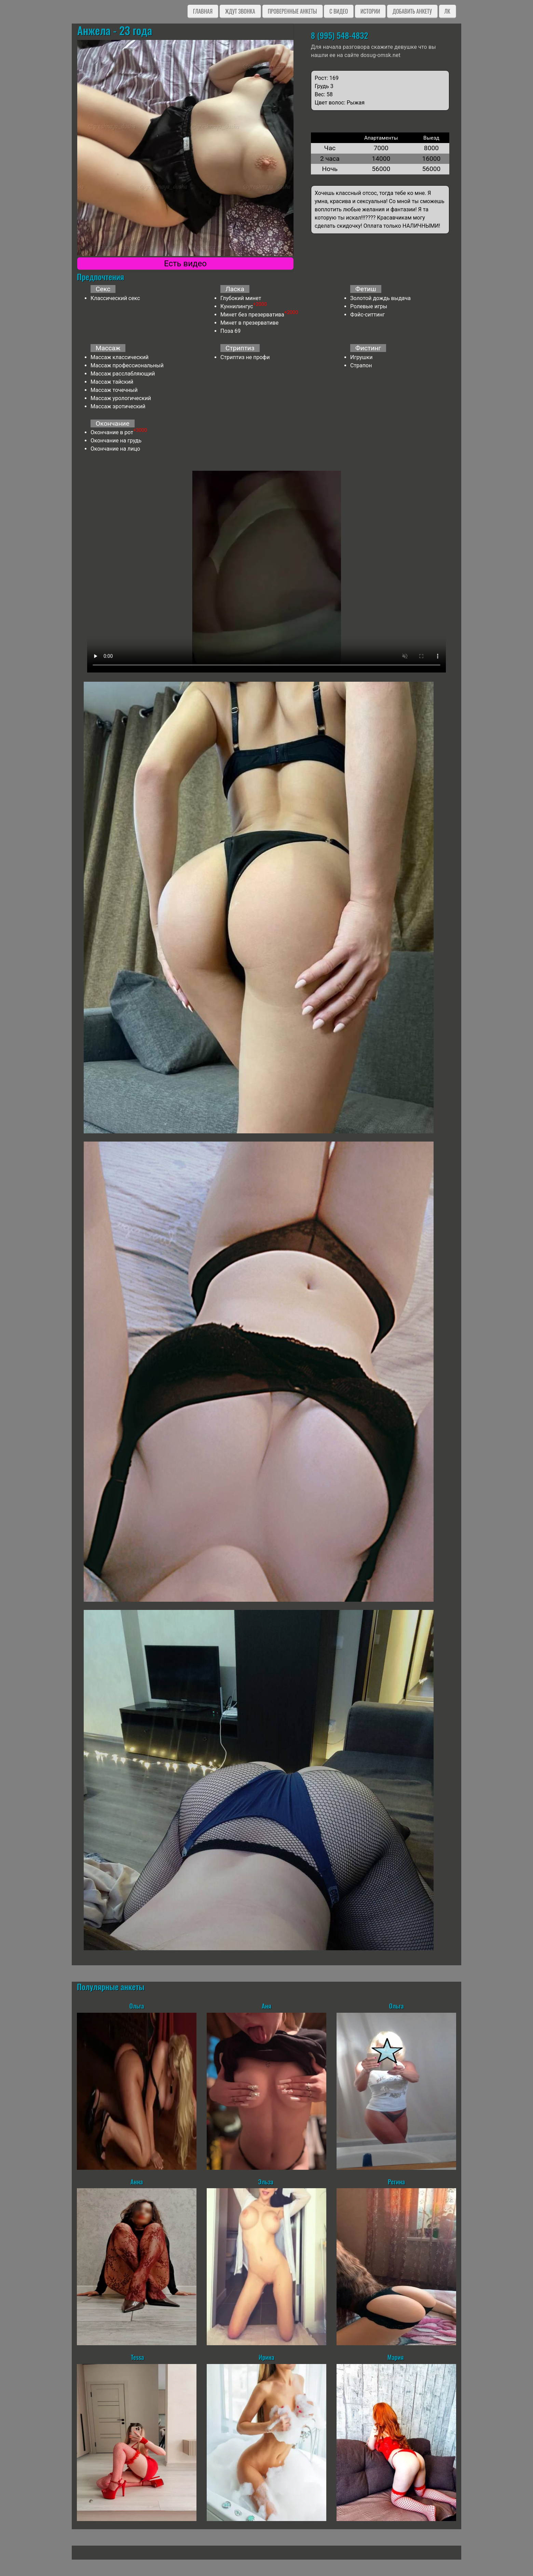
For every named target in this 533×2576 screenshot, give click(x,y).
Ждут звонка (240, 11)
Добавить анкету (412, 11)
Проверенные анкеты (292, 11)
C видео (338, 11)
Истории (370, 11)
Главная (203, 11)
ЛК (447, 11)
